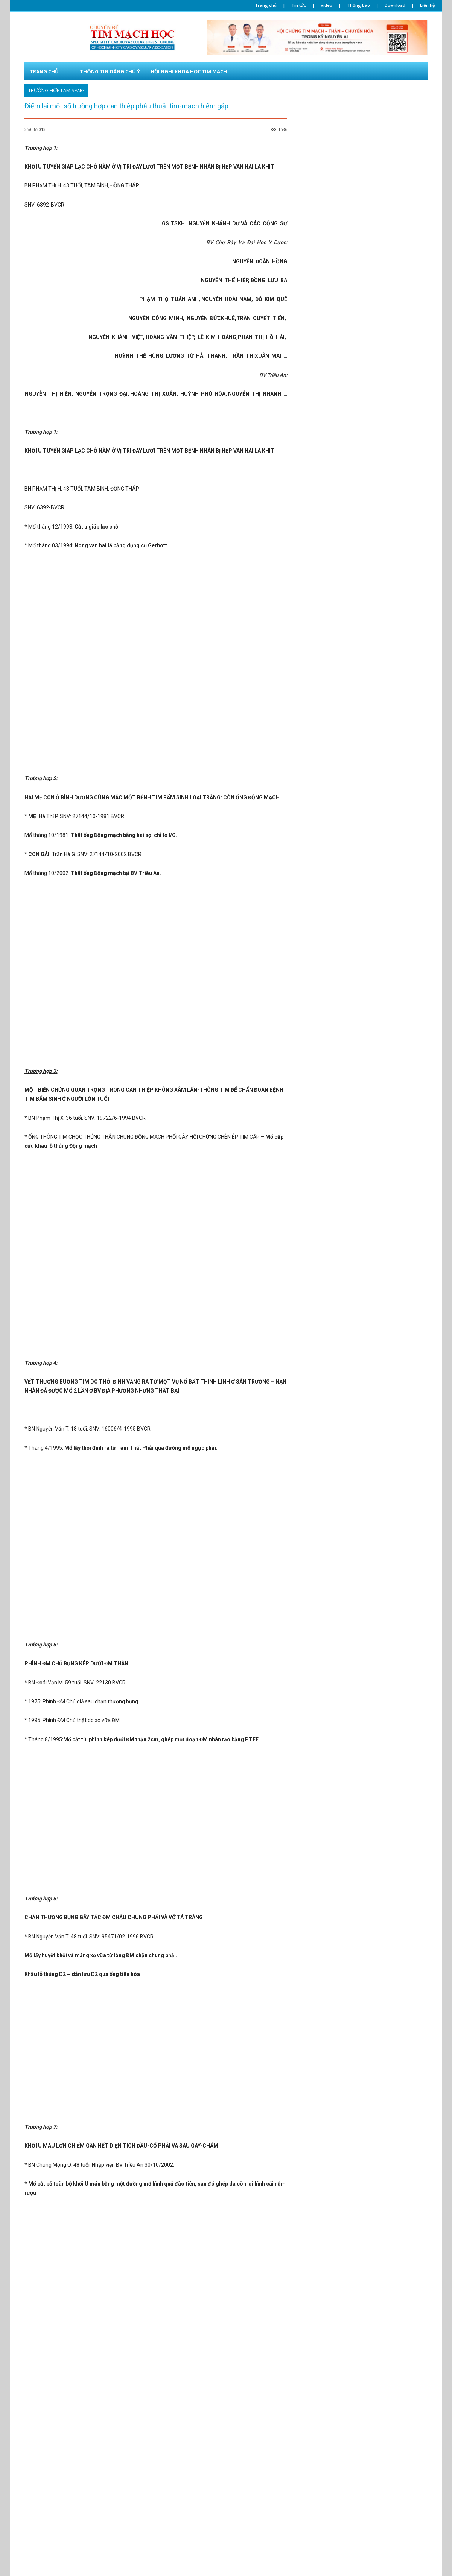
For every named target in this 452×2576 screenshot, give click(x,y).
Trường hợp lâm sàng (56, 90)
